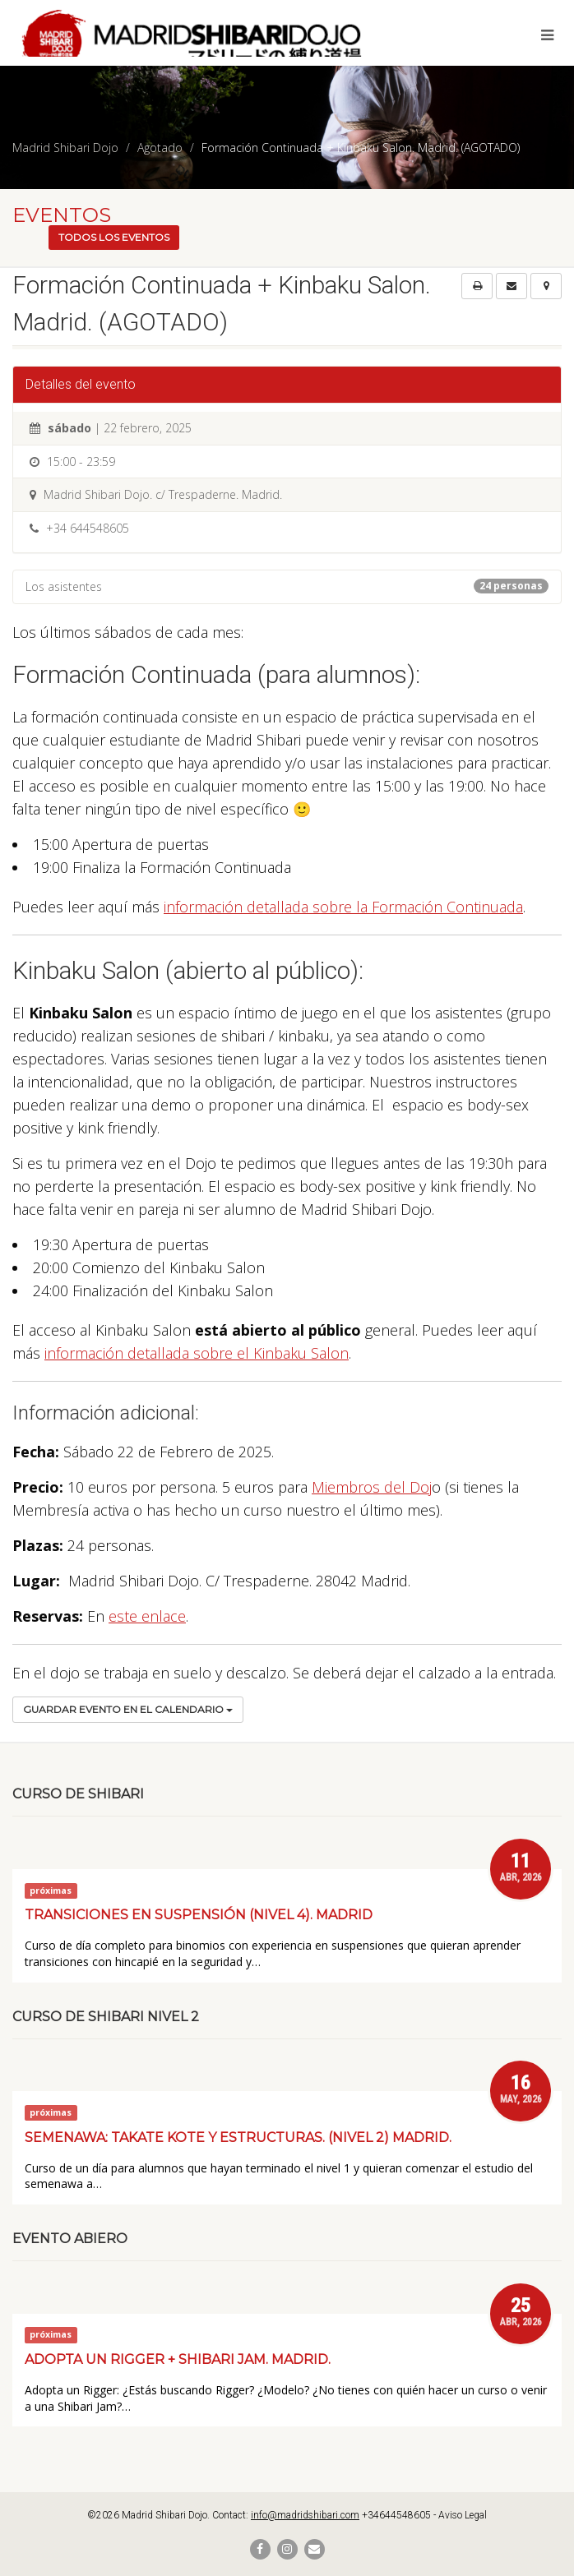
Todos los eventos (113, 237)
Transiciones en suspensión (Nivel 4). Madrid (199, 1915)
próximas (51, 1890)
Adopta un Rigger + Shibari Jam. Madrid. (178, 2359)
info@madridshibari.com (305, 2515)
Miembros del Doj (372, 1487)
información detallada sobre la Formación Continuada (343, 906)
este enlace (147, 1616)
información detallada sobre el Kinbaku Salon (196, 1353)
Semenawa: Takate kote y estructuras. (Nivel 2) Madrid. (238, 2137)
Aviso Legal (462, 2515)
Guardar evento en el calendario (128, 1709)
